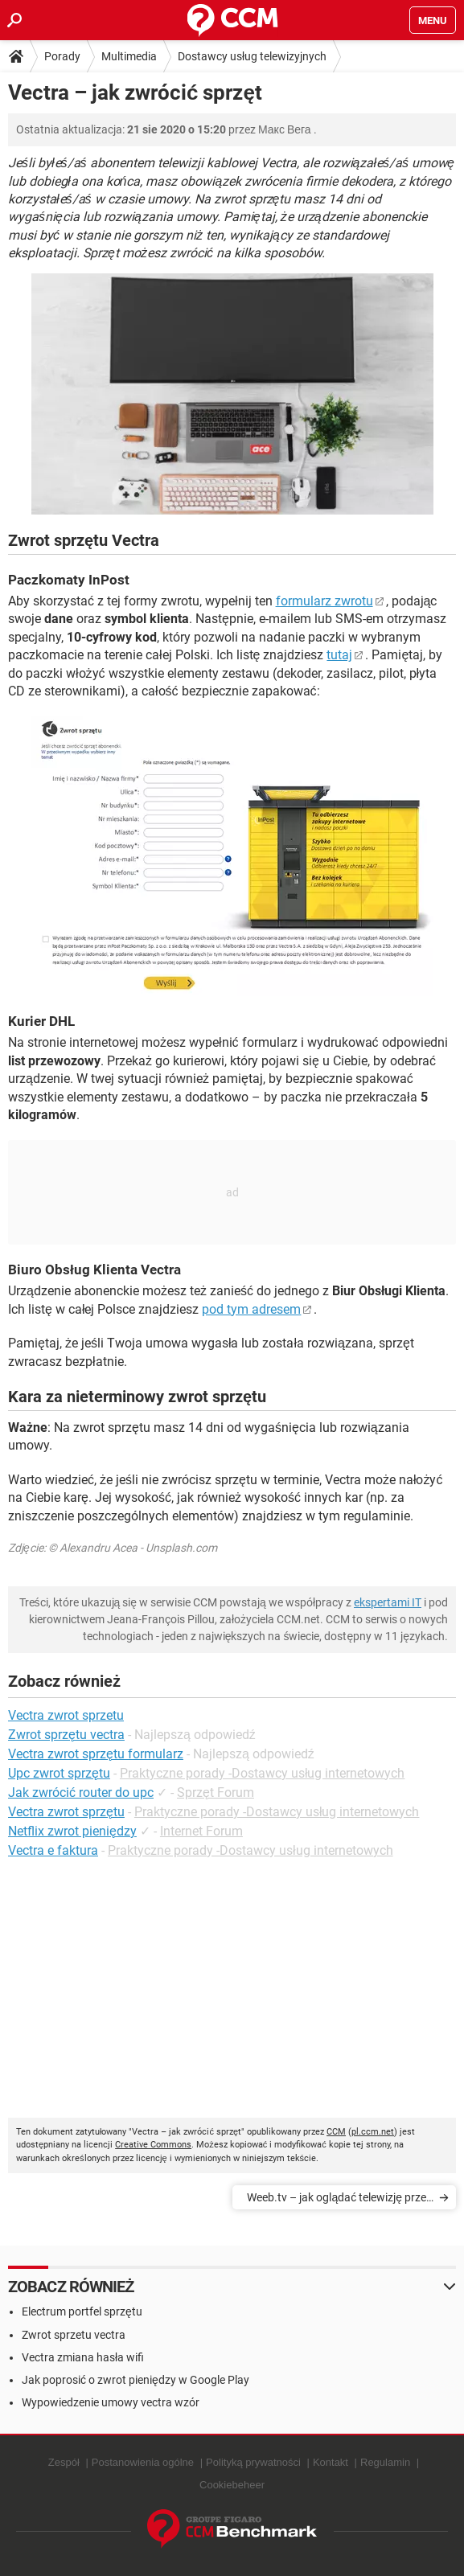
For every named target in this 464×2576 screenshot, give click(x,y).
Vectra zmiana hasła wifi (83, 2357)
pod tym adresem (251, 1309)
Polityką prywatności (253, 2462)
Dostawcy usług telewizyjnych (252, 56)
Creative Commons (153, 2144)
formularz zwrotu (324, 601)
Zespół (64, 2462)
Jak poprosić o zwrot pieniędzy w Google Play (135, 2379)
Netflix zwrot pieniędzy (72, 1831)
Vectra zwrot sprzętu (66, 1811)
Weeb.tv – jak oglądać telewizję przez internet (339, 2200)
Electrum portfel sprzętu (82, 2311)
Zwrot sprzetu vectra (73, 2334)
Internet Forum (201, 1831)
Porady (62, 56)
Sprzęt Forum (215, 1792)
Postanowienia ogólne (143, 2462)
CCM (336, 2132)
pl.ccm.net (372, 2132)
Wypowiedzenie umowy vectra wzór (110, 2402)
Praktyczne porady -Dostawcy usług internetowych (262, 1773)
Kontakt (330, 2462)
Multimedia (129, 56)
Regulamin (385, 2462)
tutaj (339, 654)
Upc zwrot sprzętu (59, 1773)
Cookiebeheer (232, 2485)
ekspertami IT (387, 1602)
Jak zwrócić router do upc (81, 1792)
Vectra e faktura (53, 1850)
